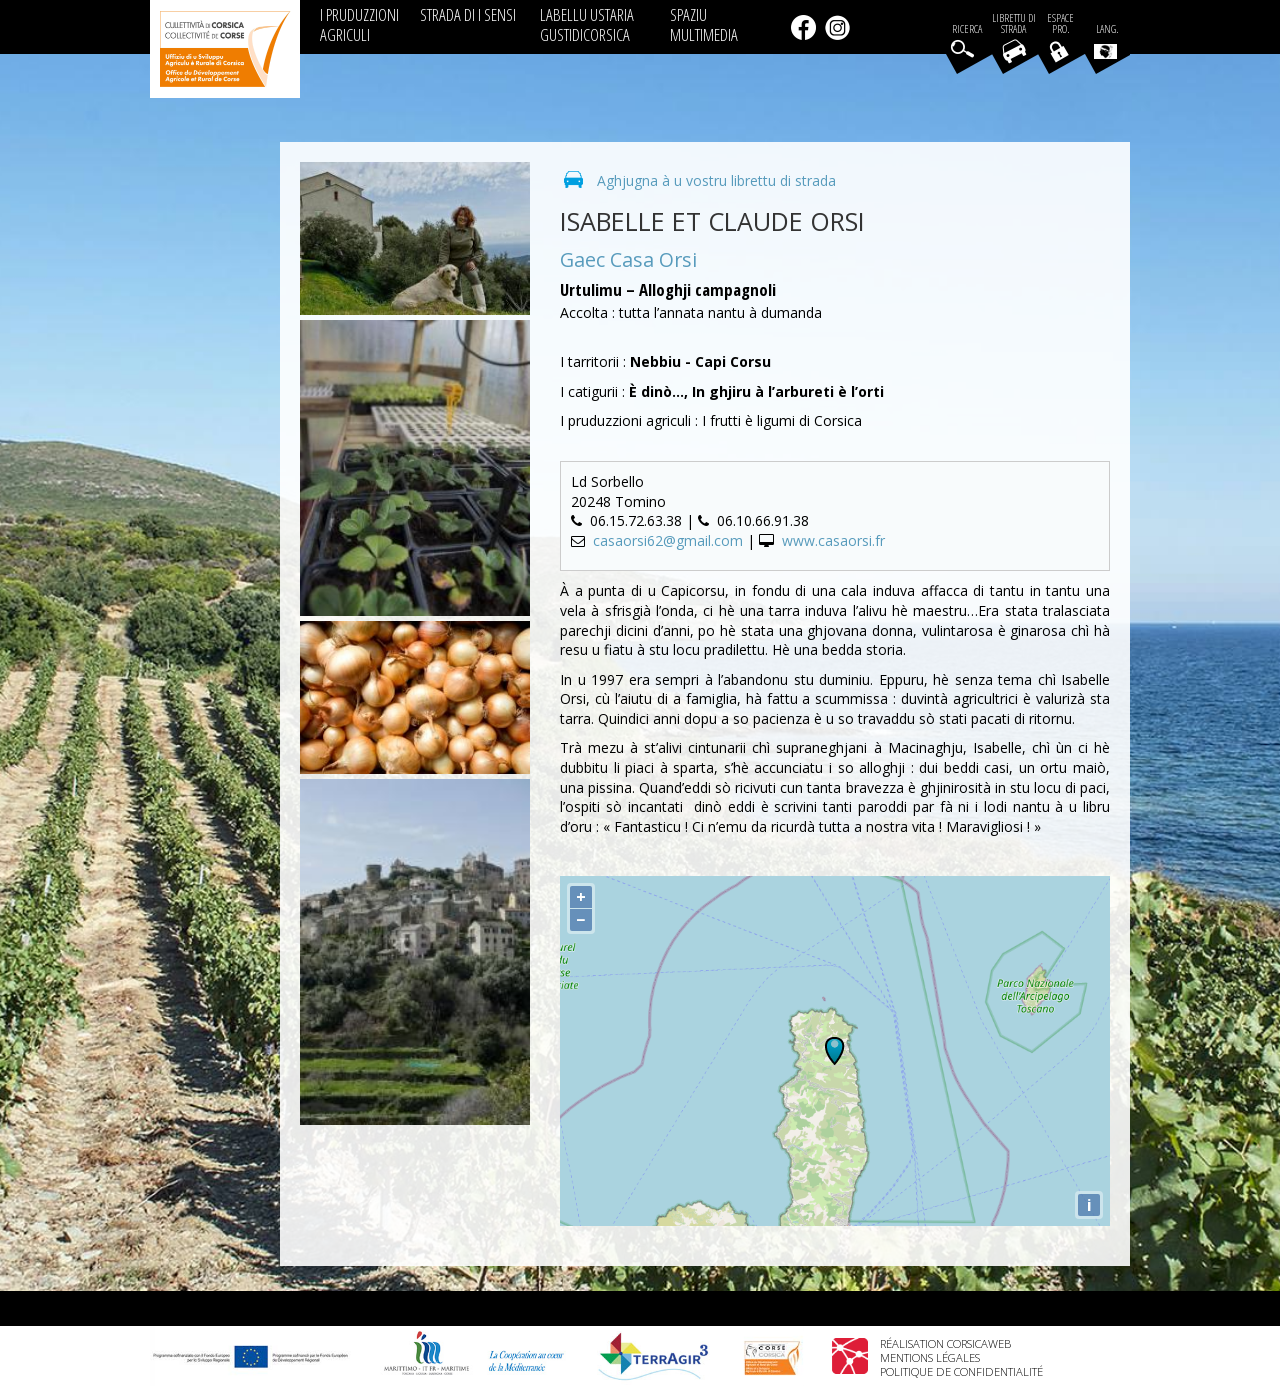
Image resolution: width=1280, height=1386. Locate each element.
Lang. (1106, 41)
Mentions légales (930, 1357)
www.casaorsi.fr (833, 540)
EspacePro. (1060, 24)
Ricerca (967, 29)
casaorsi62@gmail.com (668, 540)
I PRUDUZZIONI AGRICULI (359, 24)
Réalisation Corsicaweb (945, 1343)
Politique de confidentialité (961, 1371)
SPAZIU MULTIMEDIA (704, 24)
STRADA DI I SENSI (468, 14)
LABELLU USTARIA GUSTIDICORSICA (587, 24)
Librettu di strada (1014, 24)
